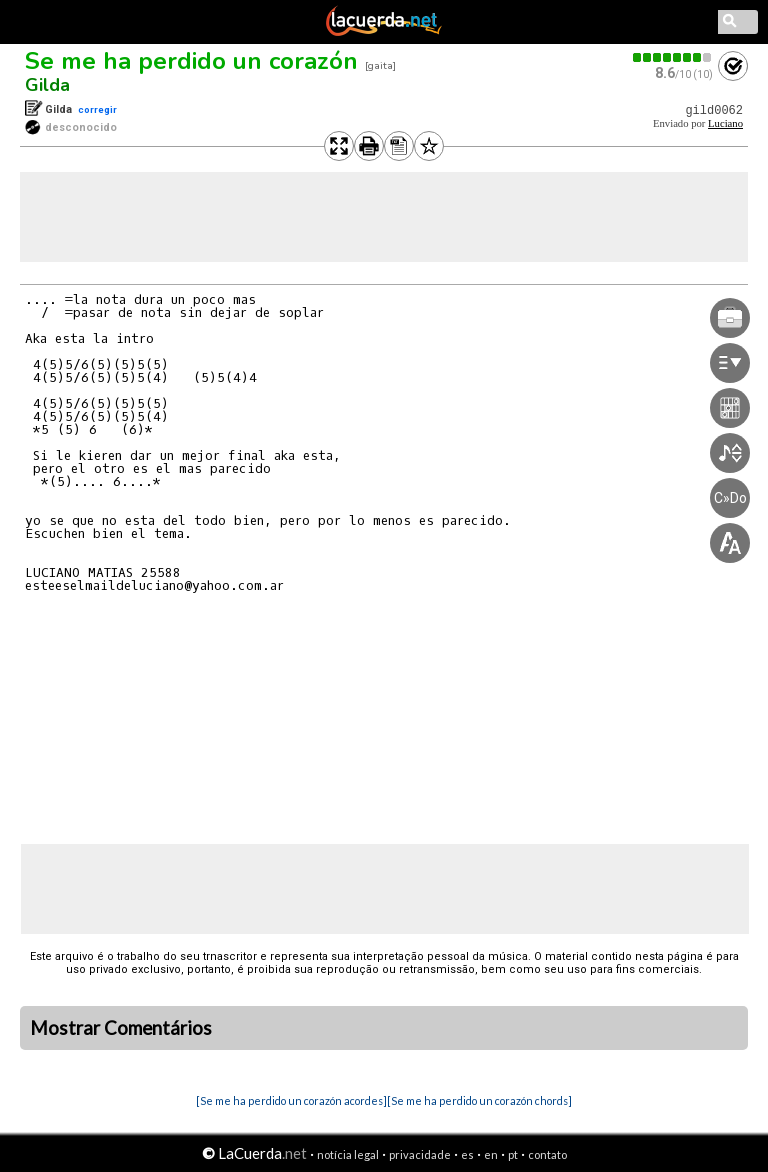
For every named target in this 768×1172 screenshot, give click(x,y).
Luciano (725, 123)
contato (547, 1154)
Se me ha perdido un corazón (191, 61)
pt (513, 1154)
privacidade (420, 1154)
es (467, 1154)
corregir (97, 109)
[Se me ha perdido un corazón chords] (479, 1100)
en (491, 1154)
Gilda (47, 85)
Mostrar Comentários (121, 1028)
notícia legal (348, 1154)
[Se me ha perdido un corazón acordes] (291, 1100)
